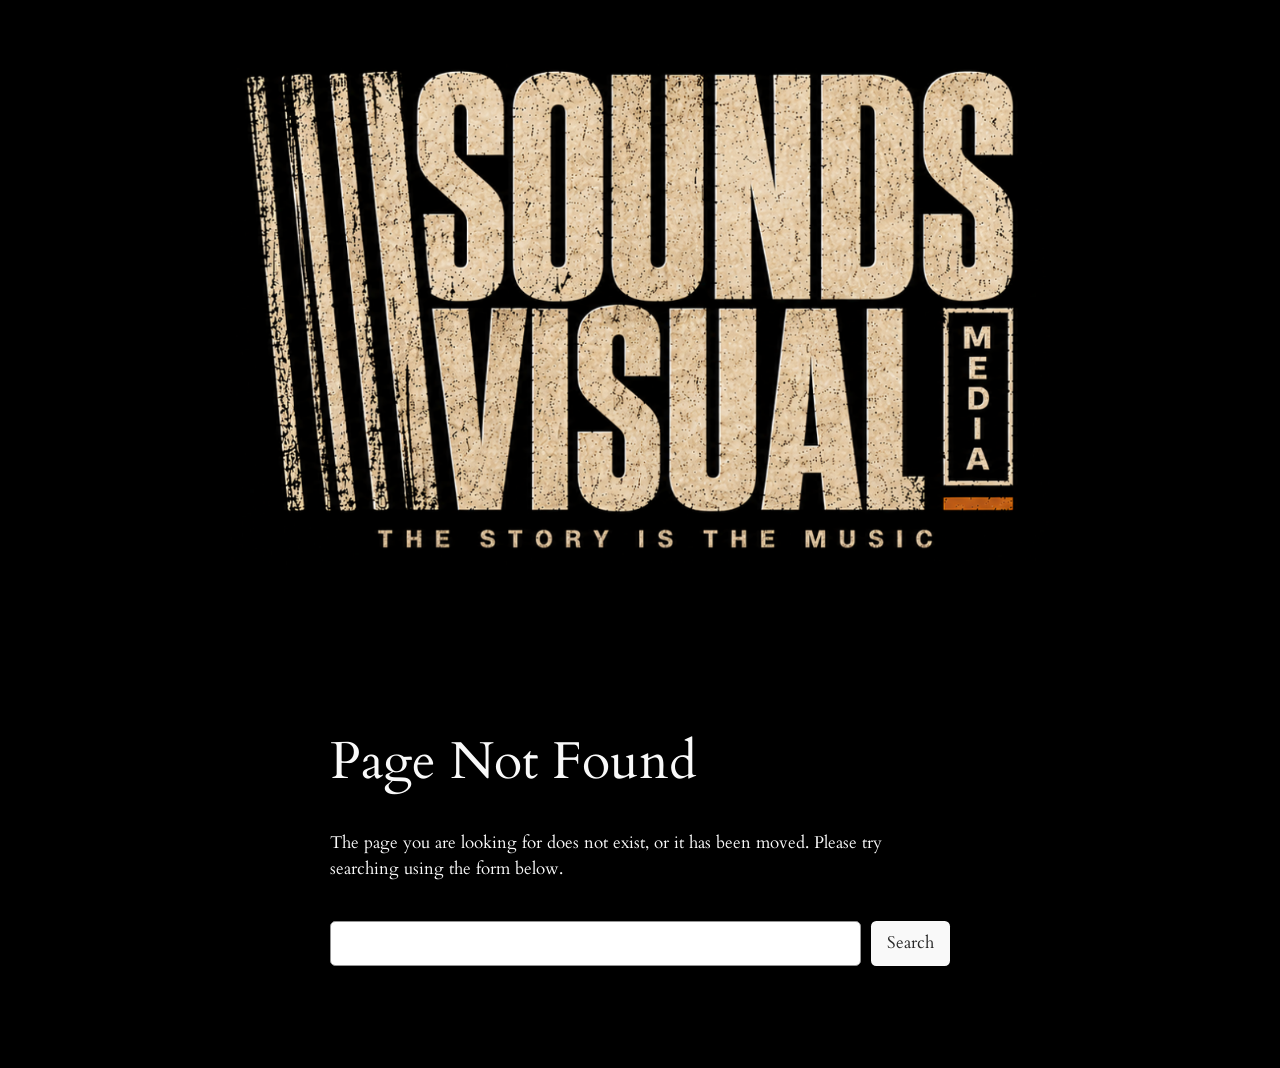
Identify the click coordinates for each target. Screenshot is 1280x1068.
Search (910, 942)
